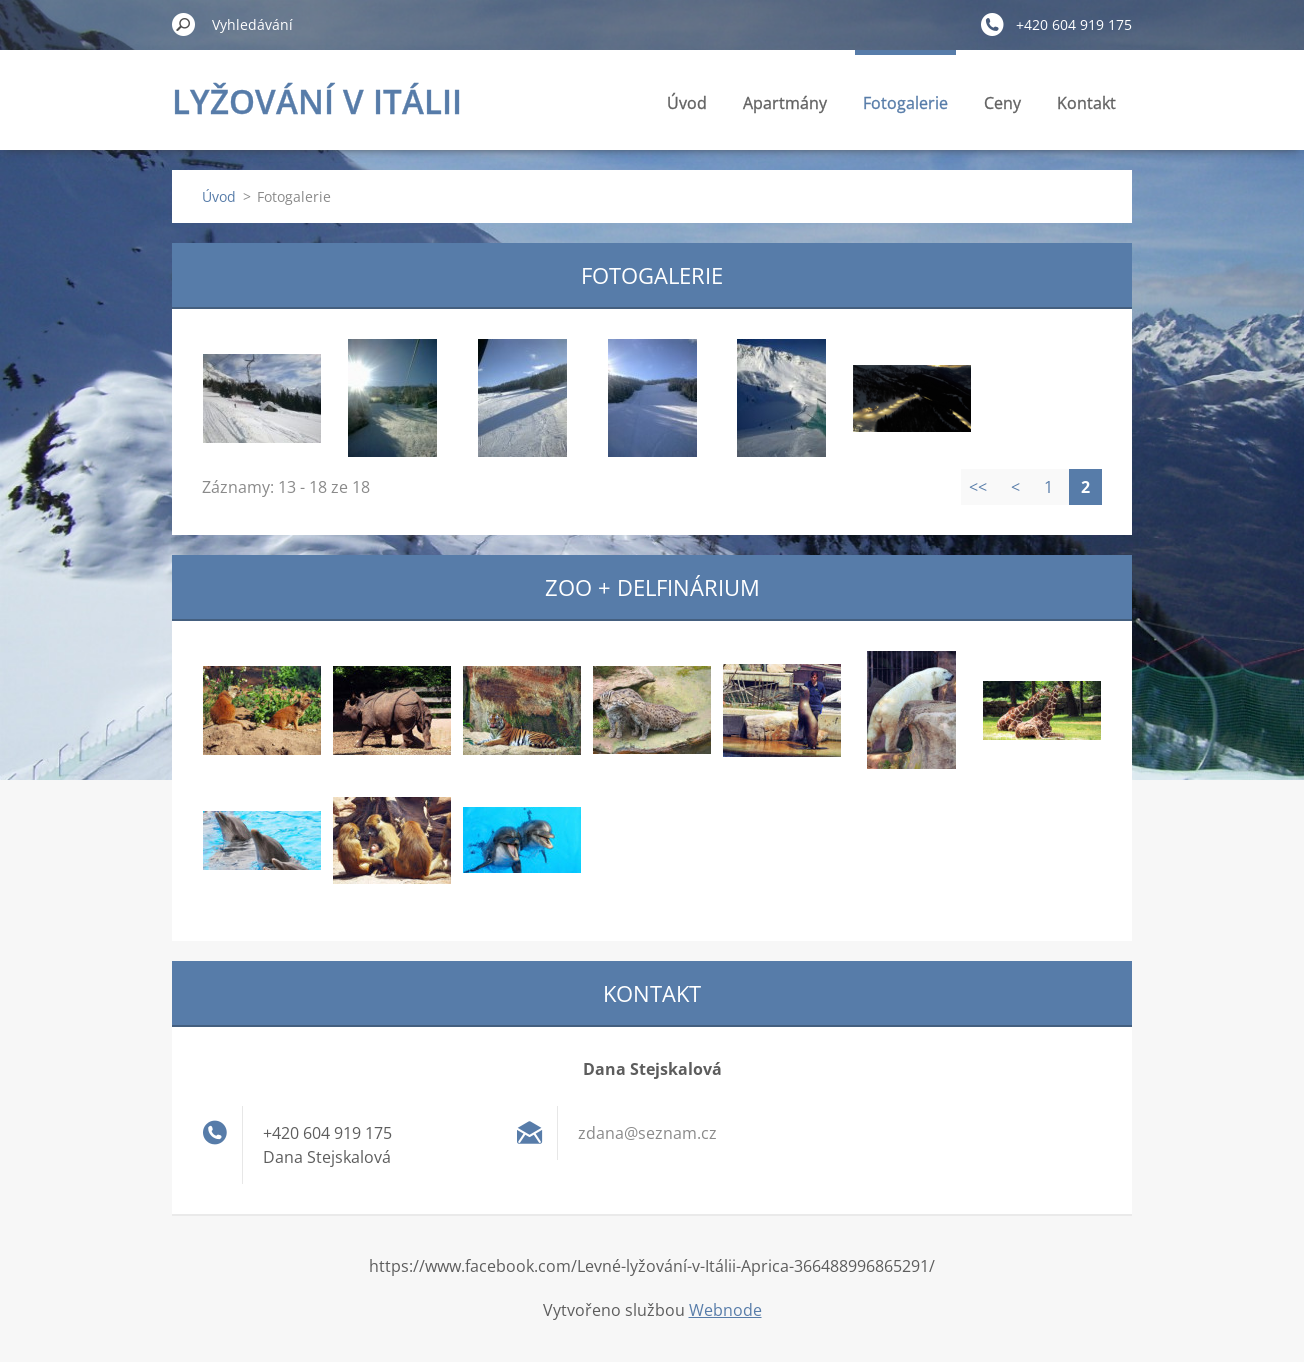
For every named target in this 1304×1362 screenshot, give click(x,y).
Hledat (184, 24)
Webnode (725, 1310)
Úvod (687, 103)
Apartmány (785, 103)
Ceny (1002, 103)
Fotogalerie (905, 103)
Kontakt (1086, 103)
